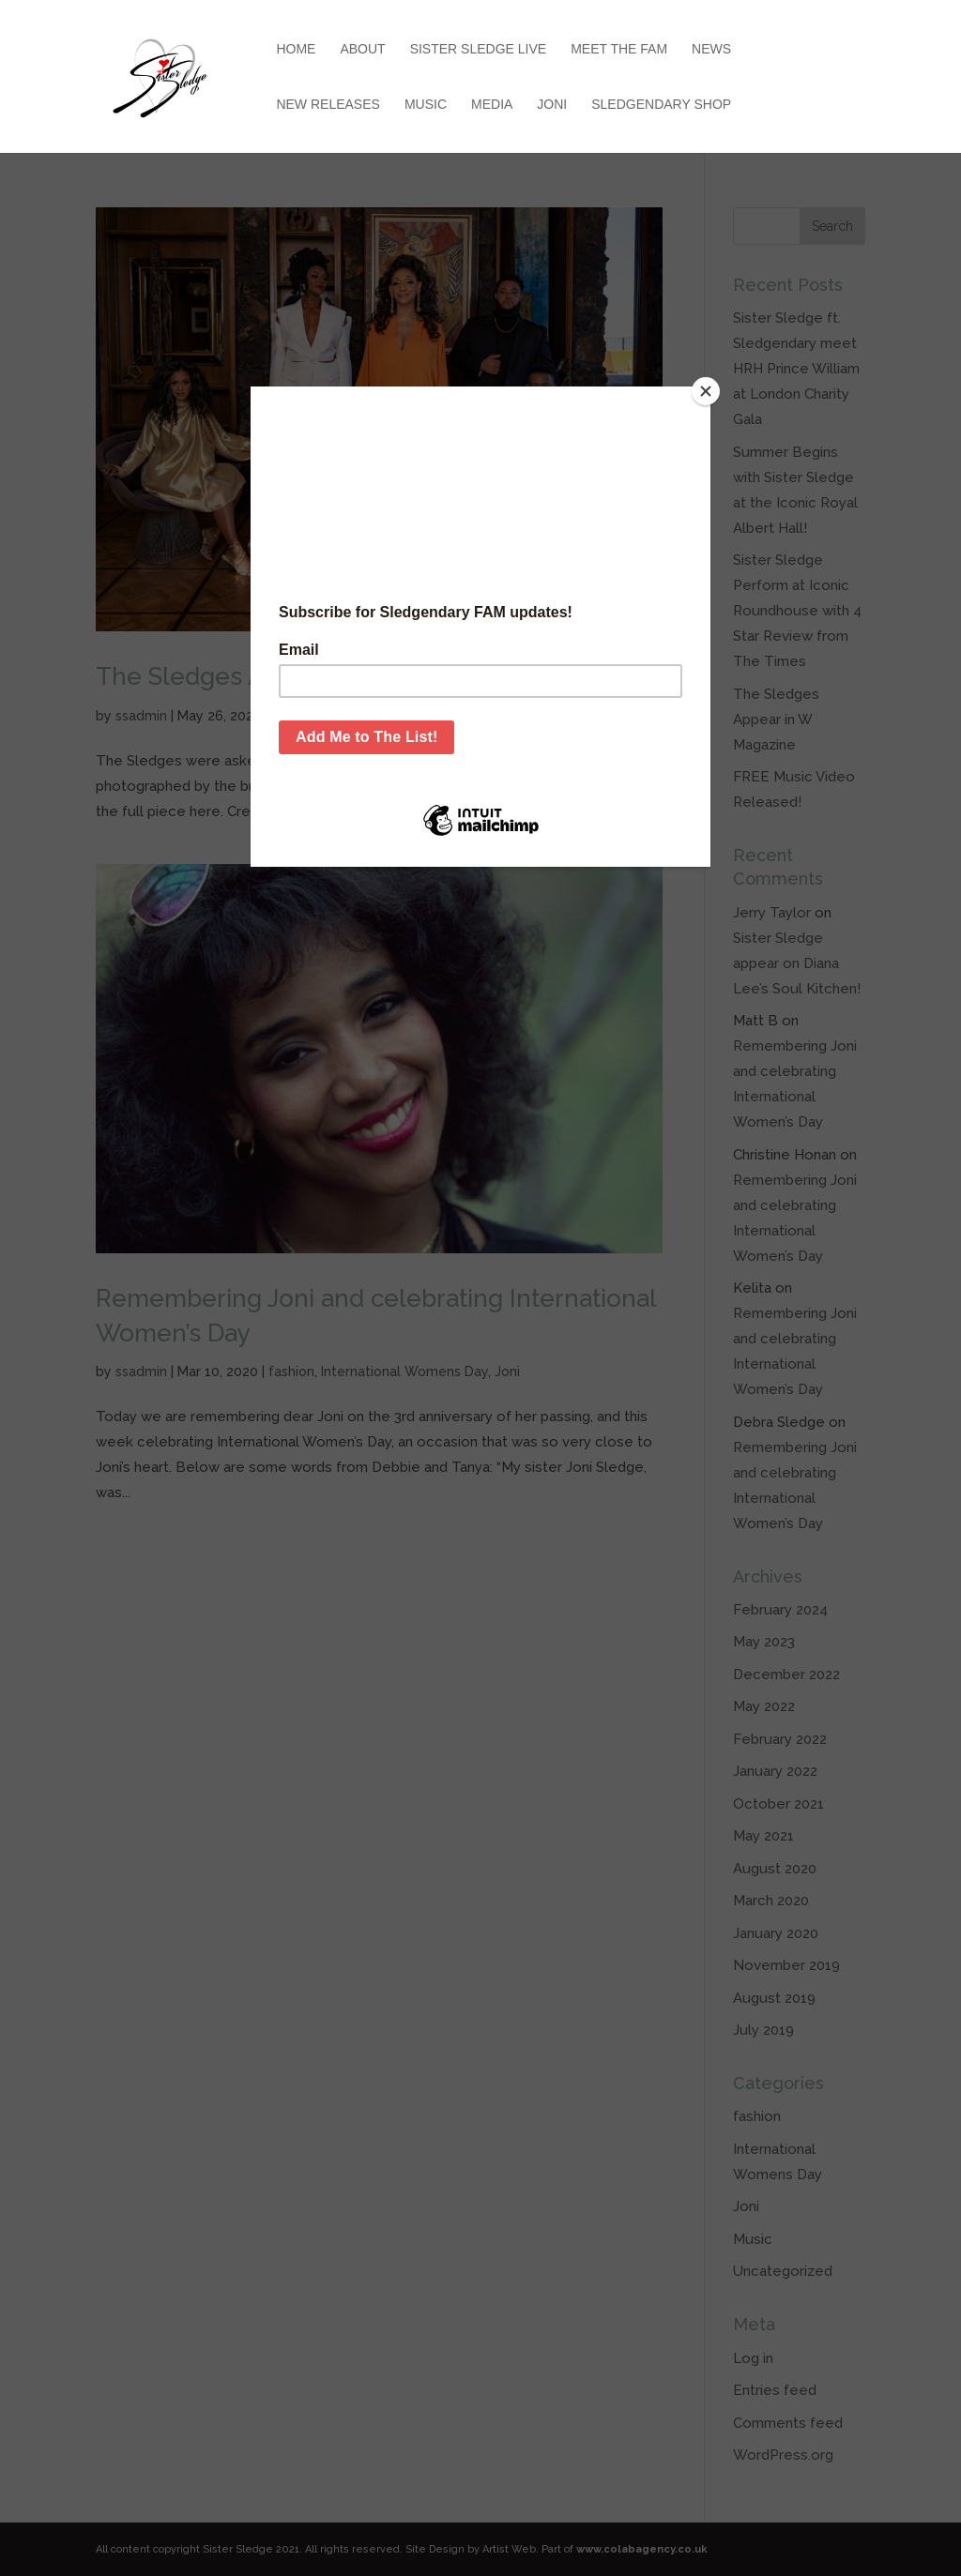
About (362, 49)
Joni (552, 105)
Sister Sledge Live (478, 49)
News (711, 49)
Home (295, 49)
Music (425, 105)
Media (491, 105)
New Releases (327, 105)
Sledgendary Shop (661, 105)
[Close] (706, 391)
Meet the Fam (619, 49)
